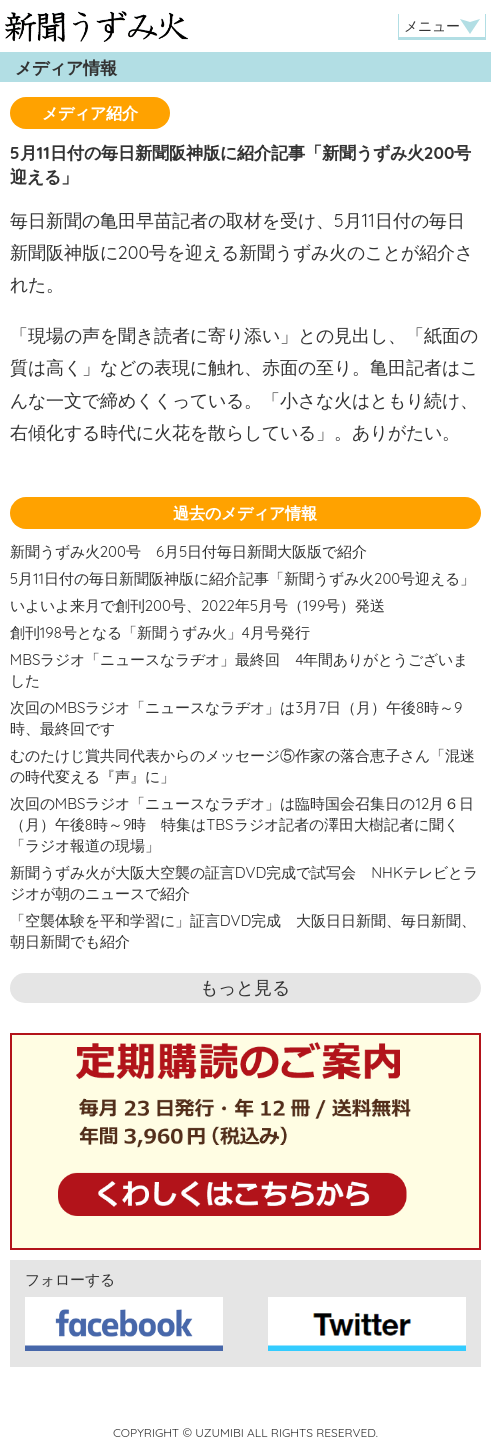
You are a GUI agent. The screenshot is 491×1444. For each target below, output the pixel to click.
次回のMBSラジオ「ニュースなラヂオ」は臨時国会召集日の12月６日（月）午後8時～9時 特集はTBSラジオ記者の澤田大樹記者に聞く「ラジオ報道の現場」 (242, 824)
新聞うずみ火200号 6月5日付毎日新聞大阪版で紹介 (188, 551)
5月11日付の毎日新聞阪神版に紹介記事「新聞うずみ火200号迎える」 (242, 578)
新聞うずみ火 (96, 26)
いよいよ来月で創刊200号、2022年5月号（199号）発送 (197, 605)
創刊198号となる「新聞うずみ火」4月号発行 (160, 632)
